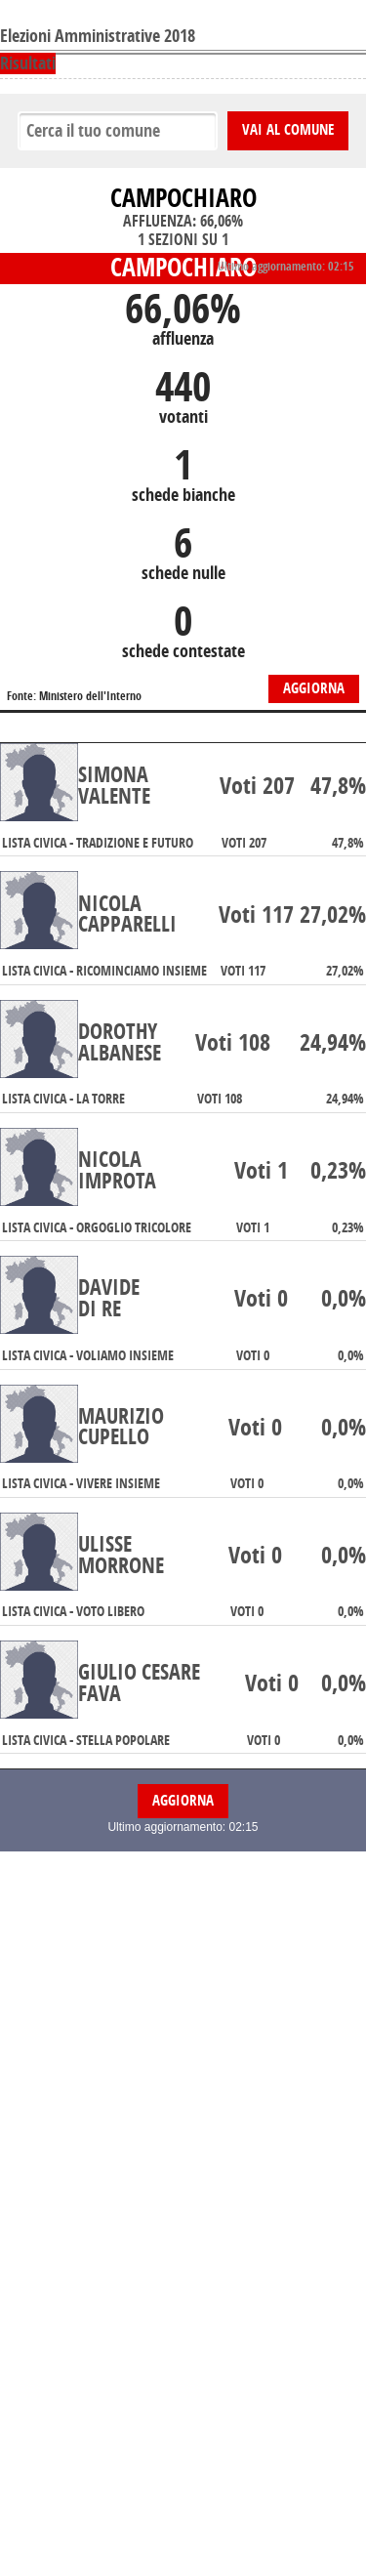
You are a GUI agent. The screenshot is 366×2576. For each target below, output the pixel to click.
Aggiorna (314, 688)
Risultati (28, 63)
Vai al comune (288, 130)
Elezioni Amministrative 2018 (97, 36)
